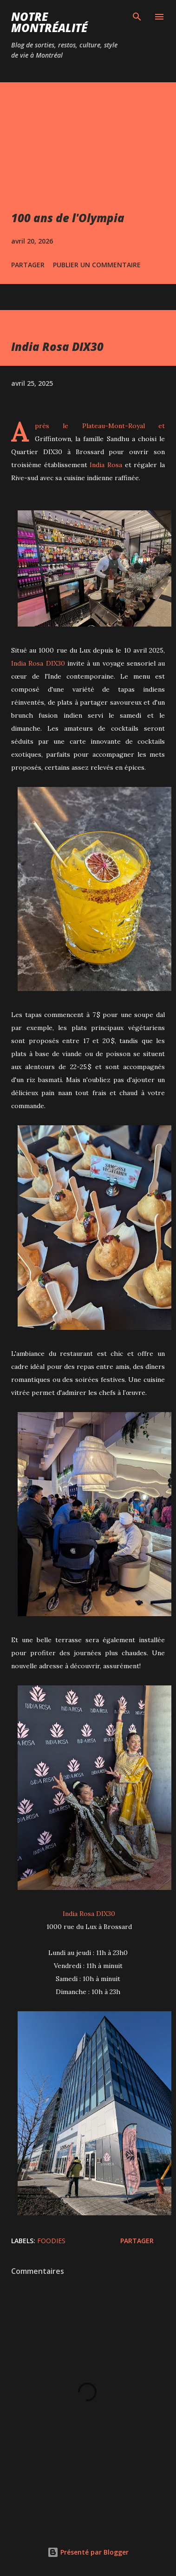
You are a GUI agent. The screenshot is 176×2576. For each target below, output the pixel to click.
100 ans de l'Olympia (67, 217)
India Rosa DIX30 (38, 663)
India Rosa (106, 465)
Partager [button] (28, 264)
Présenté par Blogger (88, 2552)
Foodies (51, 2240)
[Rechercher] (137, 16)
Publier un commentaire (97, 264)
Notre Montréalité (49, 22)
